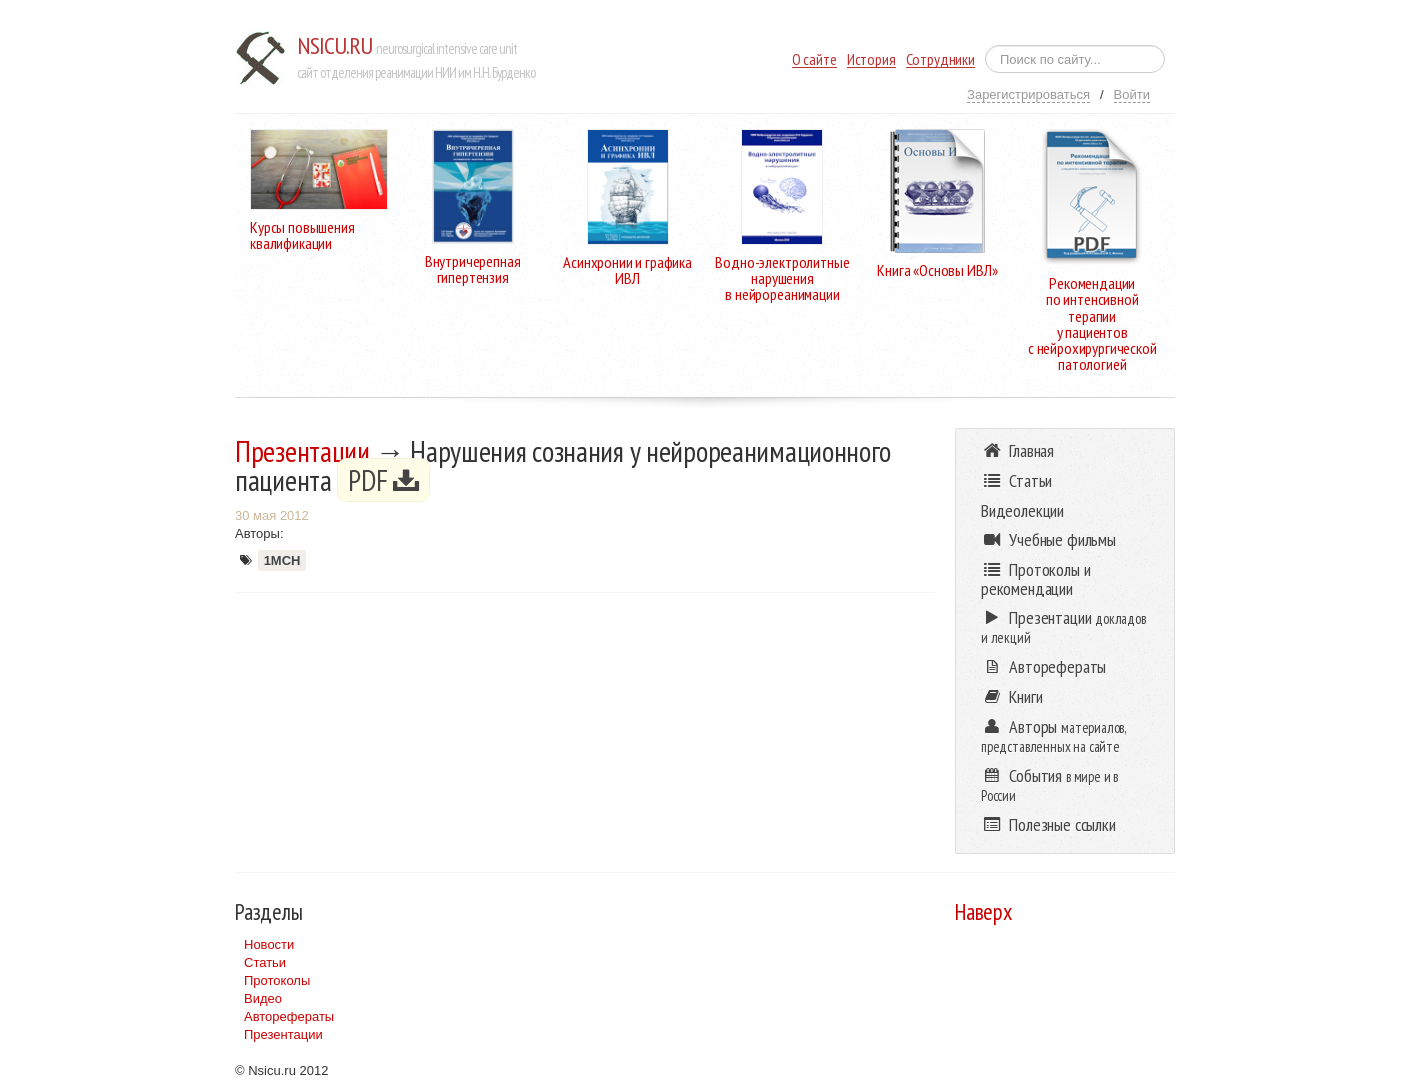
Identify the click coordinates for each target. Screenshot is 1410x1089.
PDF (383, 480)
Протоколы (277, 980)
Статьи (265, 962)
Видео (263, 998)
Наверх (983, 911)
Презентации (302, 451)
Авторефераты (289, 1016)
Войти (1132, 94)
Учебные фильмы (1048, 539)
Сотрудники (940, 59)
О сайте (814, 59)
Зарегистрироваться (1028, 94)
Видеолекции (1022, 510)
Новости (269, 944)
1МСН (282, 560)
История (871, 59)
